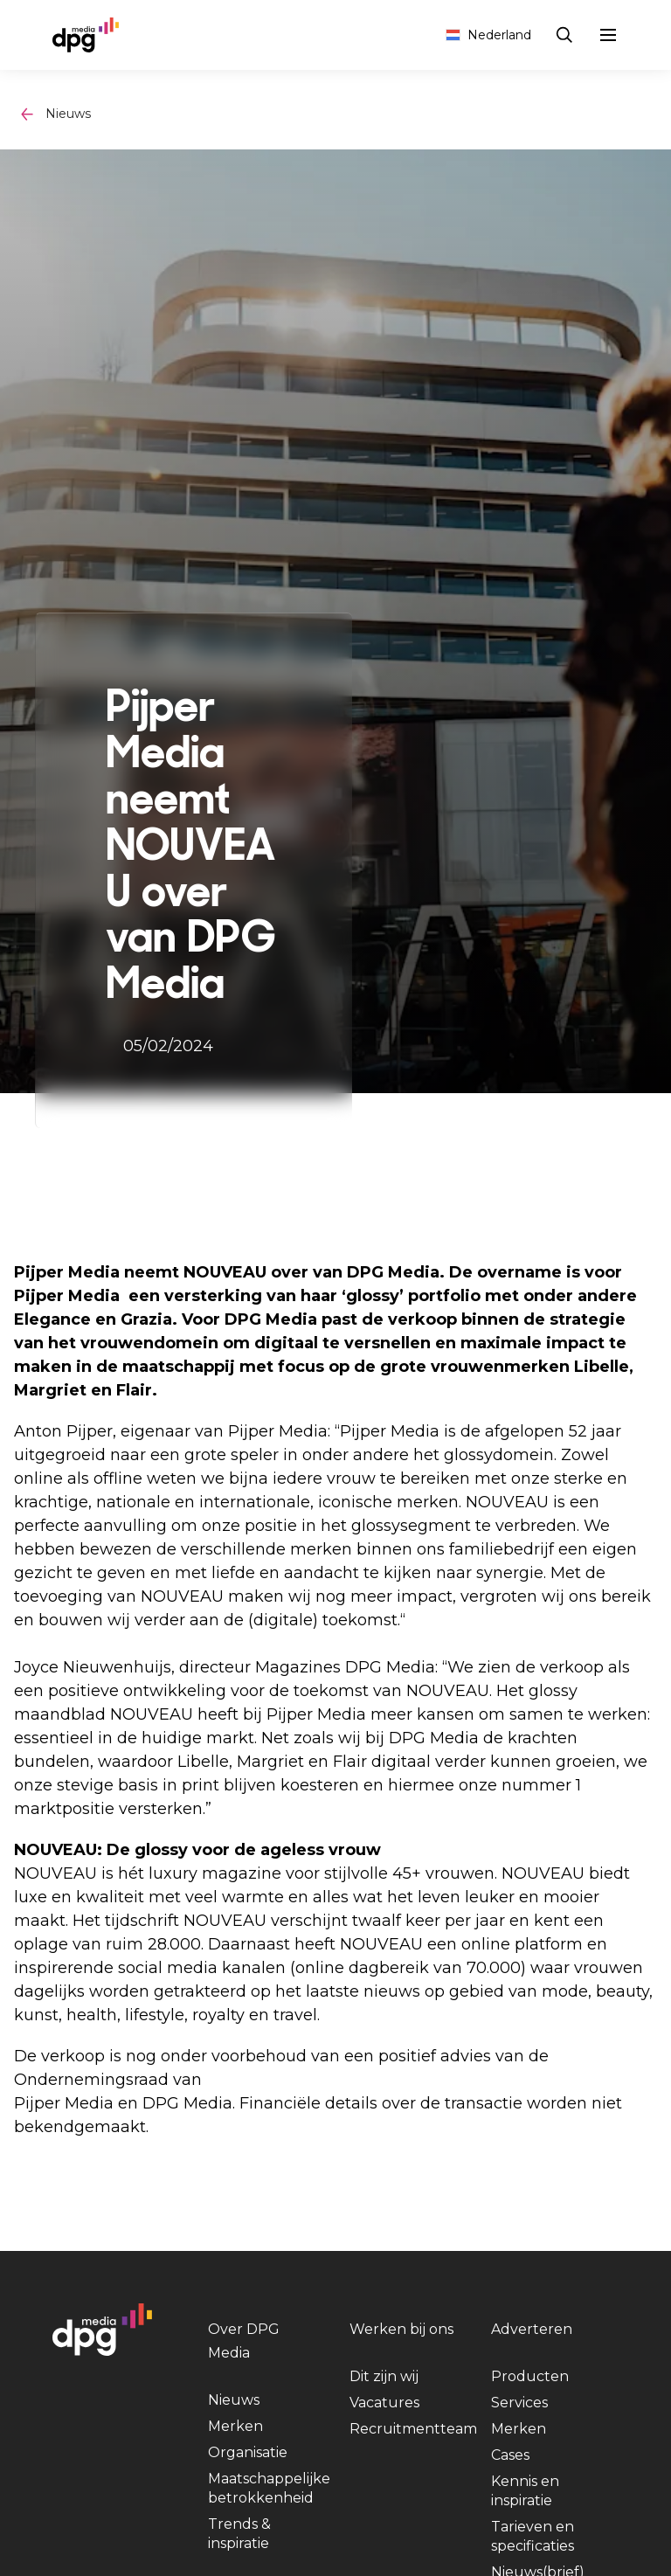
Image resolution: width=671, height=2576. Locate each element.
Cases (510, 2455)
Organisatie (247, 2452)
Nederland (488, 35)
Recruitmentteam (413, 2428)
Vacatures (384, 2402)
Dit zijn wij (384, 2376)
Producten (530, 2376)
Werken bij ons (401, 2329)
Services (519, 2402)
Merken (235, 2426)
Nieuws (68, 113)
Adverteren (531, 2329)
